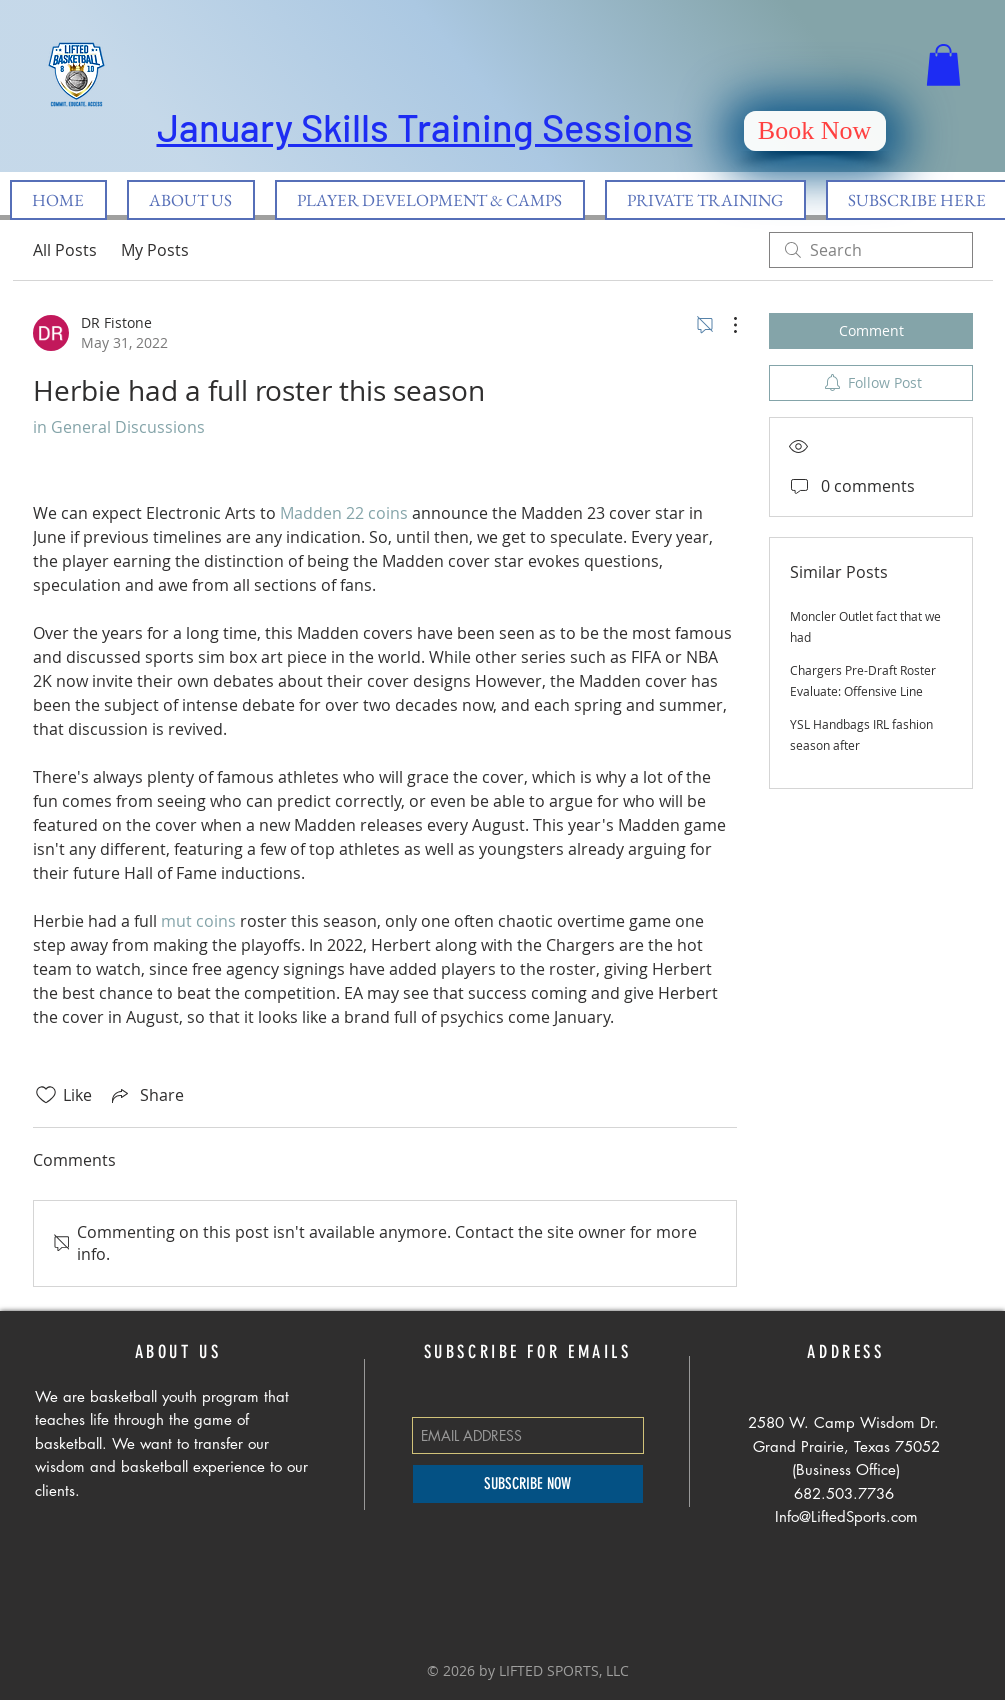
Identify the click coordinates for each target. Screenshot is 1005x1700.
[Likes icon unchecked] (46, 1095)
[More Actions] (725, 325)
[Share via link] (146, 1095)
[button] (943, 65)
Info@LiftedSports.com (846, 1516)
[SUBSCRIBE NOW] (528, 1484)
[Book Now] (815, 131)
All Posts (65, 250)
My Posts (155, 250)
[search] (871, 250)
